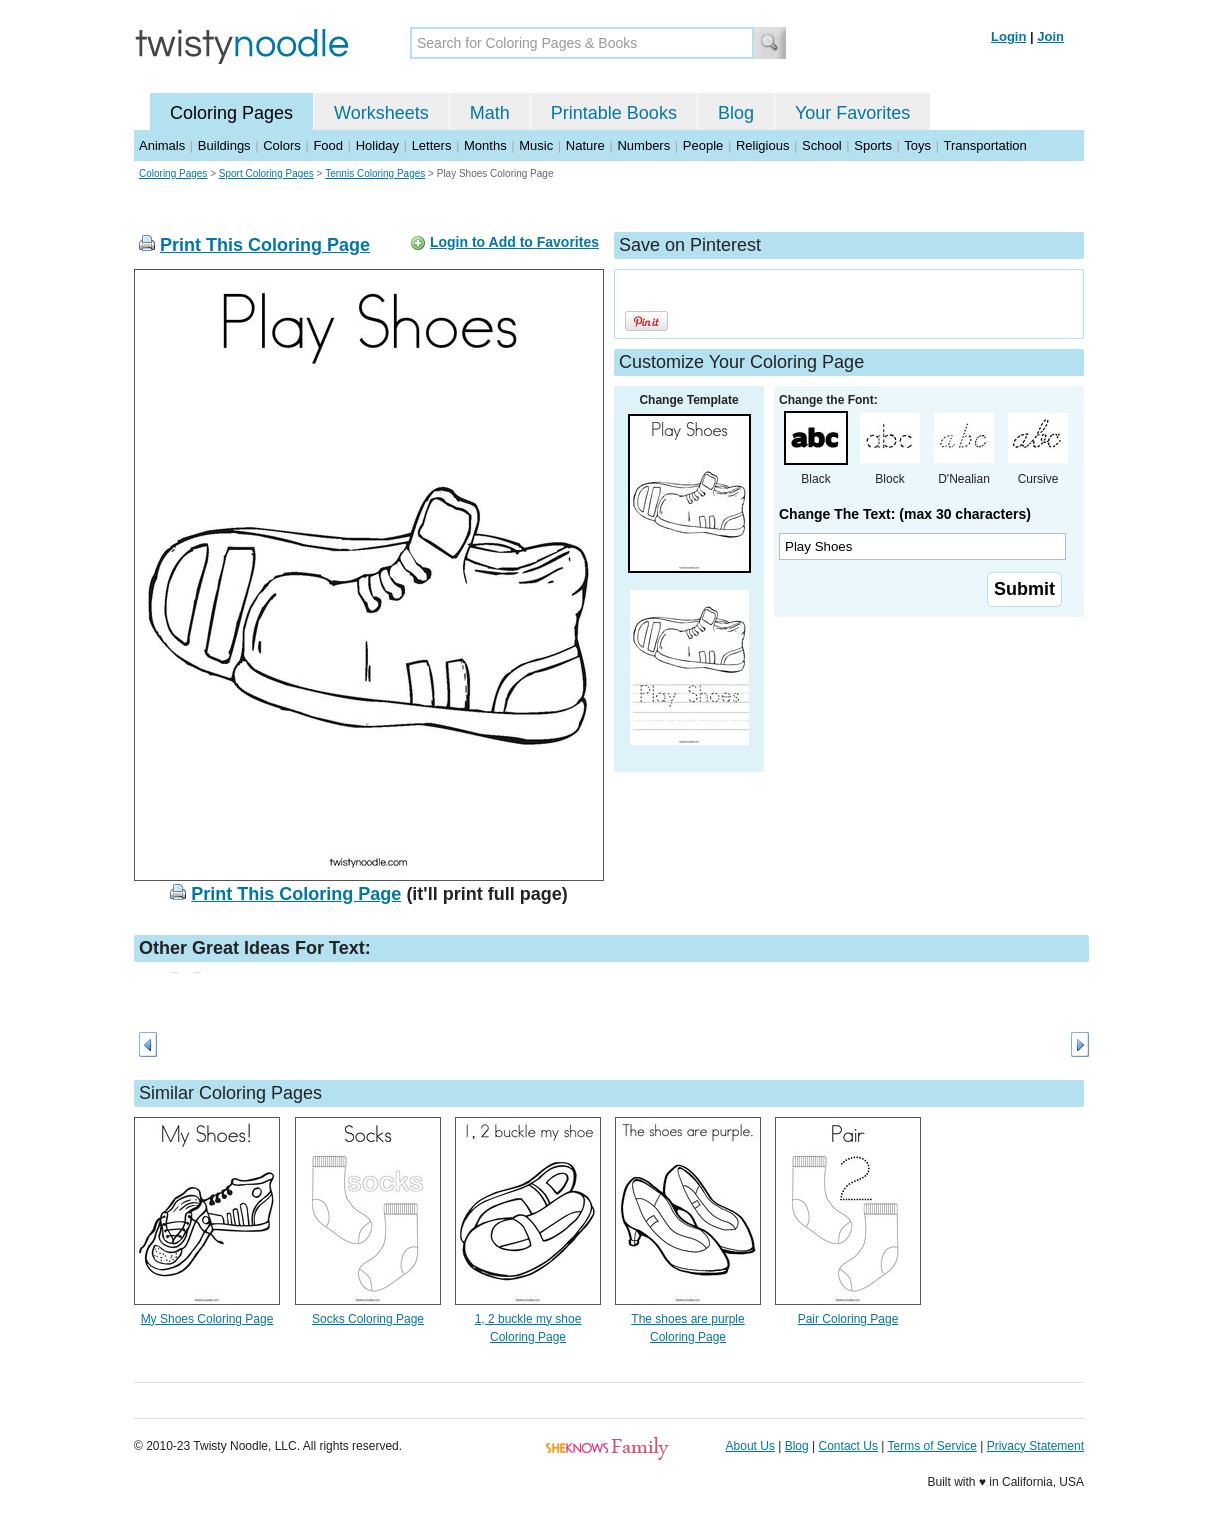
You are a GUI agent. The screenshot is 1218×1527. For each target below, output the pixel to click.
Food (328, 145)
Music (536, 145)
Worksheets (381, 113)
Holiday (377, 145)
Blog (736, 113)
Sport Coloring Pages (266, 173)
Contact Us (848, 1446)
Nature (585, 145)
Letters (432, 145)
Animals (162, 145)
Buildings (224, 145)
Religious (762, 145)
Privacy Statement (1035, 1446)
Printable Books (614, 113)
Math (490, 113)
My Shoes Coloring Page (207, 1319)
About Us (750, 1446)
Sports (873, 145)
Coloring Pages (231, 113)
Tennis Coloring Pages (375, 173)
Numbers (643, 145)
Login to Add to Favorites (514, 242)
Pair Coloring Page (848, 1319)
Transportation (984, 145)
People (703, 145)
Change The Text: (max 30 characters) (905, 514)
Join (1050, 36)
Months (485, 145)
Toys (917, 145)
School (822, 145)
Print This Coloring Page (265, 245)
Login (1008, 36)
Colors (282, 145)
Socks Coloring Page (368, 1319)
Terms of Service (931, 1446)
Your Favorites (852, 113)
